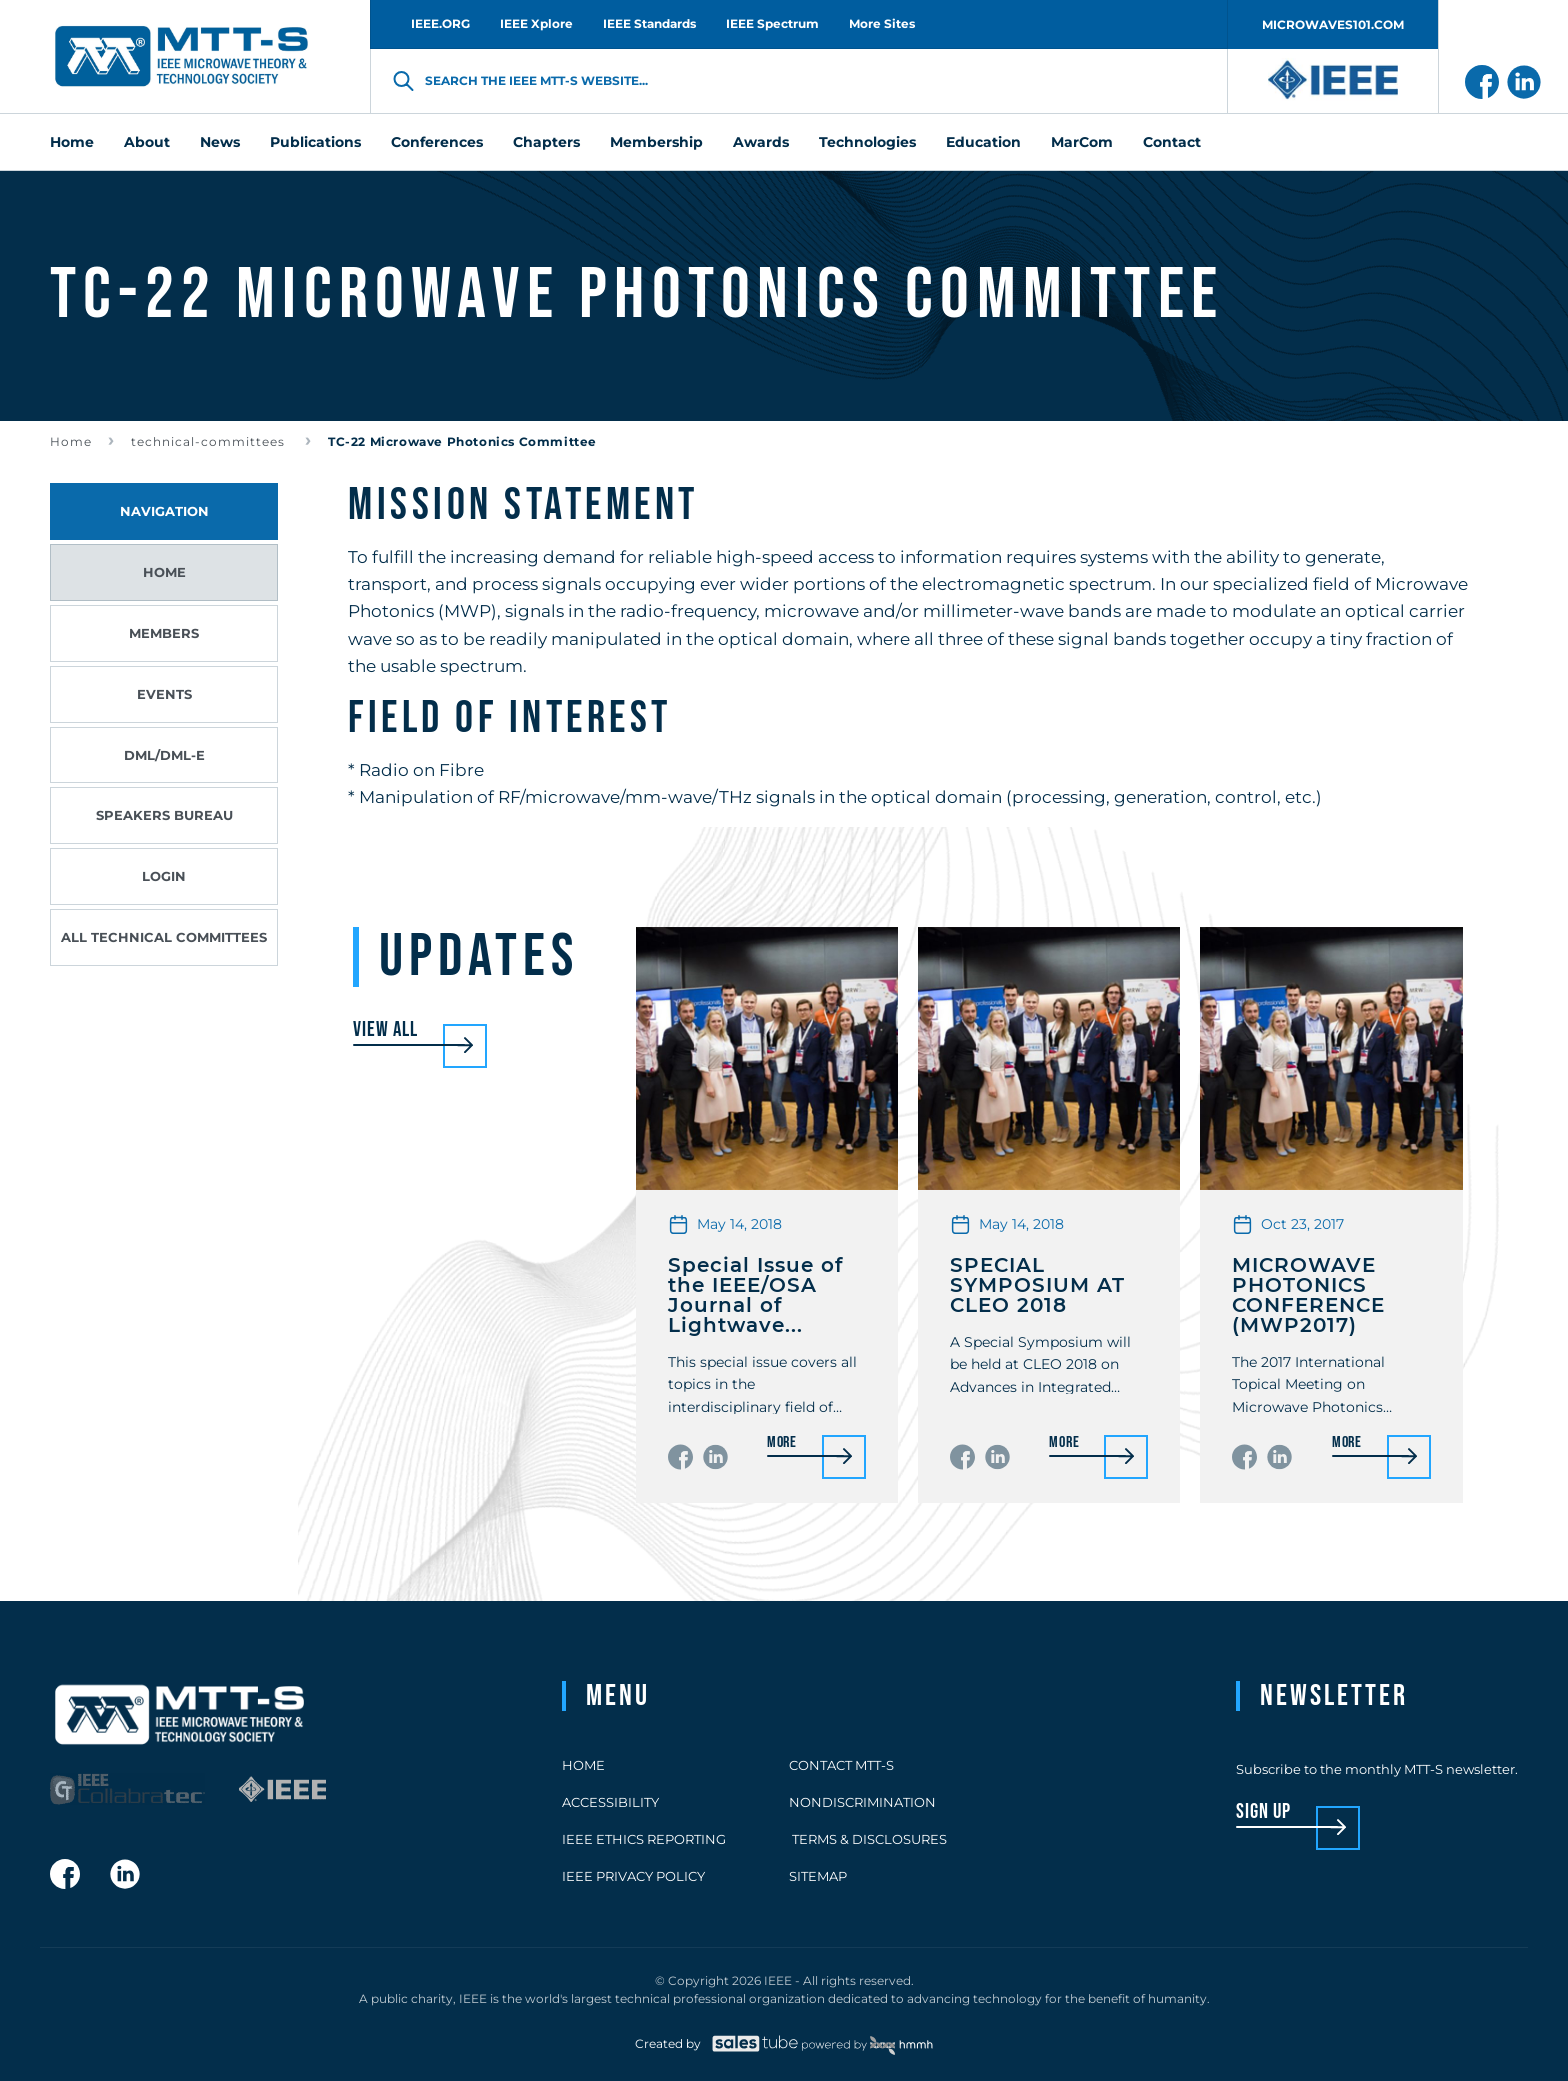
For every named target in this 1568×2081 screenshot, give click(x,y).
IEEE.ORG (440, 23)
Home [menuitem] (72, 142)
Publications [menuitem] (315, 142)
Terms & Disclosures (868, 1839)
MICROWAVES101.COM (1333, 24)
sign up (1263, 1812)
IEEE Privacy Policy (633, 1876)
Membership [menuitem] (656, 142)
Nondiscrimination (862, 1802)
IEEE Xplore (536, 23)
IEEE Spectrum (772, 23)
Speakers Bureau (164, 815)
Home (71, 441)
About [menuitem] (147, 142)
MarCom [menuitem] (1082, 142)
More (782, 1443)
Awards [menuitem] (761, 142)
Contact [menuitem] (1172, 142)
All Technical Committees (164, 937)
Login (164, 876)
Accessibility (610, 1802)
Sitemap (818, 1876)
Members (164, 633)
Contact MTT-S (841, 1765)
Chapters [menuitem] (546, 142)
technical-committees (210, 441)
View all (385, 1030)
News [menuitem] (220, 142)
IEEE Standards (649, 23)
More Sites (882, 23)
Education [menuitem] (983, 142)
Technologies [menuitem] (867, 142)
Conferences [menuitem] (437, 142)
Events (164, 694)
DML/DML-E (164, 755)
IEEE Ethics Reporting (644, 1839)
